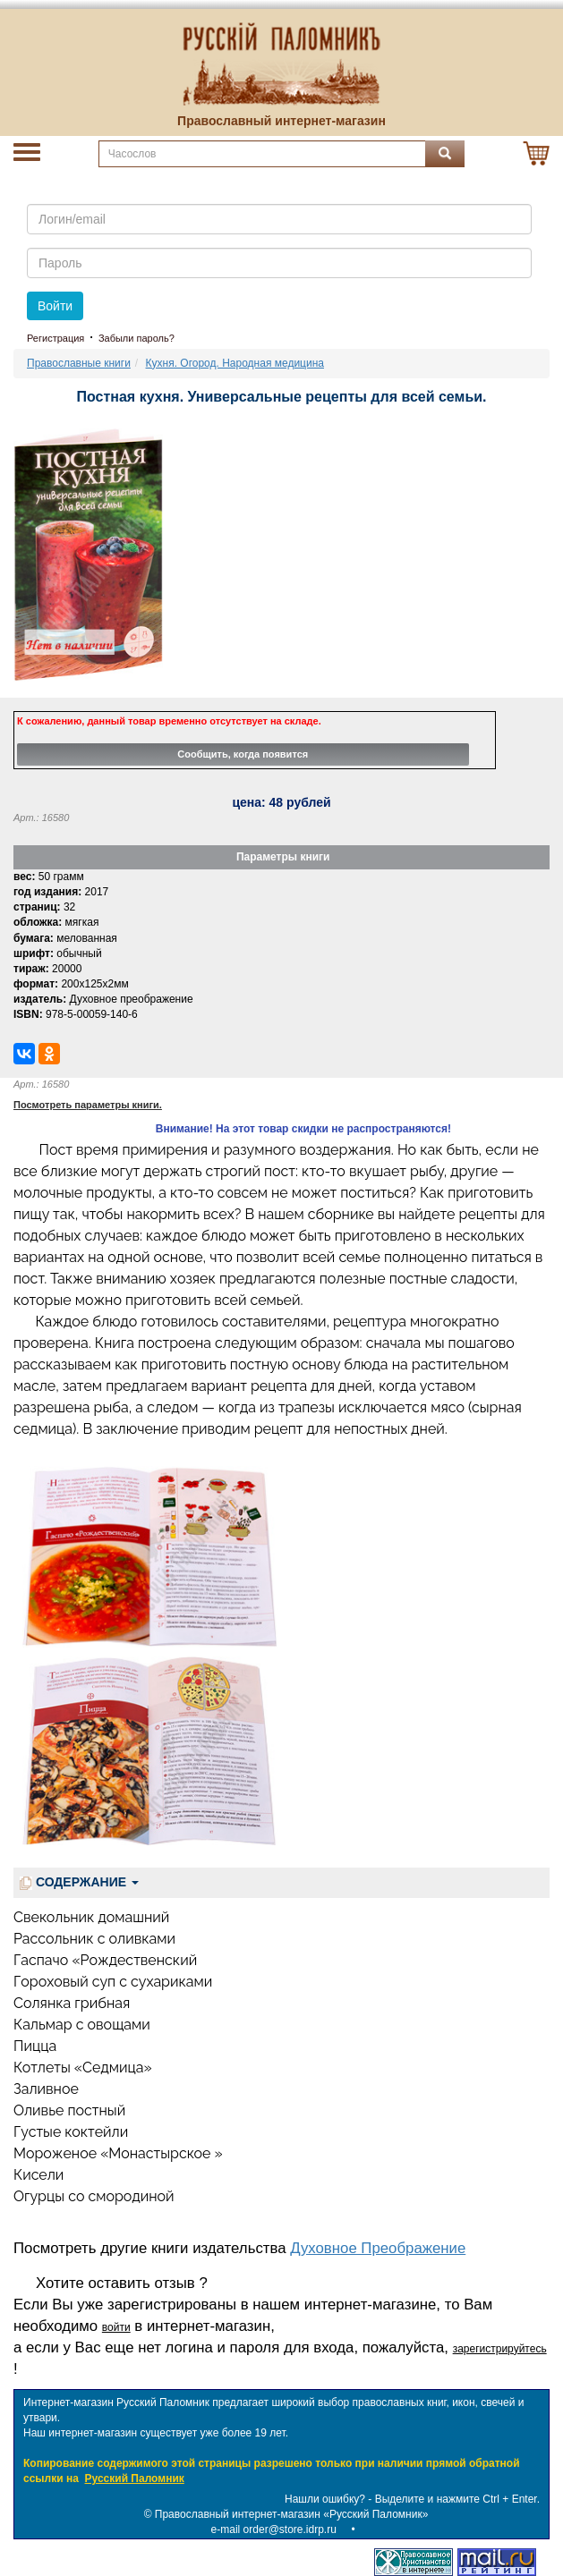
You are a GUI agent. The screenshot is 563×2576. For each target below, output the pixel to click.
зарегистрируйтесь (500, 2349)
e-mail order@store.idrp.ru (274, 2529)
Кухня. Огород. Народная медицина (235, 363)
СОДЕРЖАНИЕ (79, 1882)
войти (116, 2327)
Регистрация (55, 338)
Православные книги (79, 363)
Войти (55, 306)
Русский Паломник (134, 2478)
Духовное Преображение (377, 2248)
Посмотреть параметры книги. (87, 1104)
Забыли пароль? (136, 338)
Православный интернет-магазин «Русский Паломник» (292, 2514)
